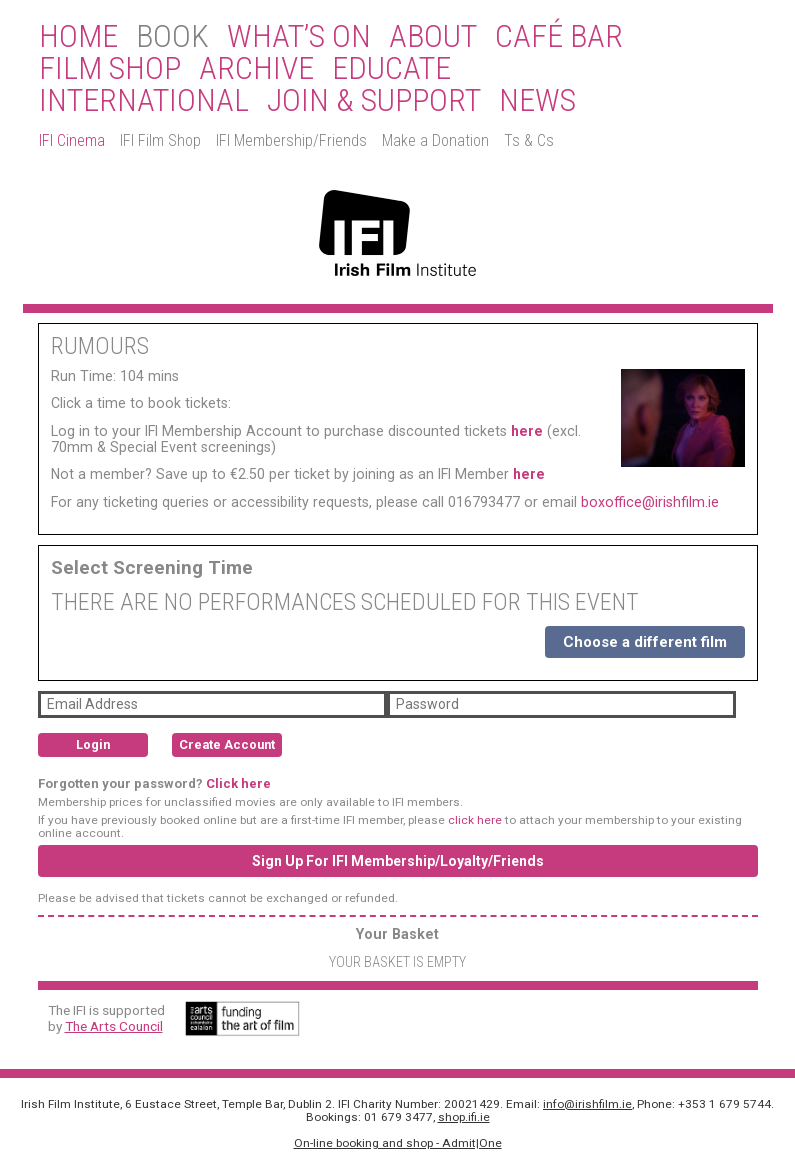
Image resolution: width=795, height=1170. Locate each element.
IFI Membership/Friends (291, 140)
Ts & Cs (529, 140)
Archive (256, 69)
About (433, 37)
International (144, 101)
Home (78, 37)
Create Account (227, 744)
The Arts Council (114, 1026)
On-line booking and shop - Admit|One (398, 1143)
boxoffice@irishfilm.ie (650, 502)
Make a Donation (435, 140)
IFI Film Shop (160, 140)
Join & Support (374, 101)
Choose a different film (645, 642)
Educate (391, 69)
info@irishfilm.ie (587, 1104)
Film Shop (110, 69)
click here (475, 820)
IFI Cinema (72, 140)
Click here (238, 783)
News (537, 101)
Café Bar (559, 37)
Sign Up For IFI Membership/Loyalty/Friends (398, 861)
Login (93, 744)
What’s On (299, 37)
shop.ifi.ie (464, 1117)
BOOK (172, 37)
